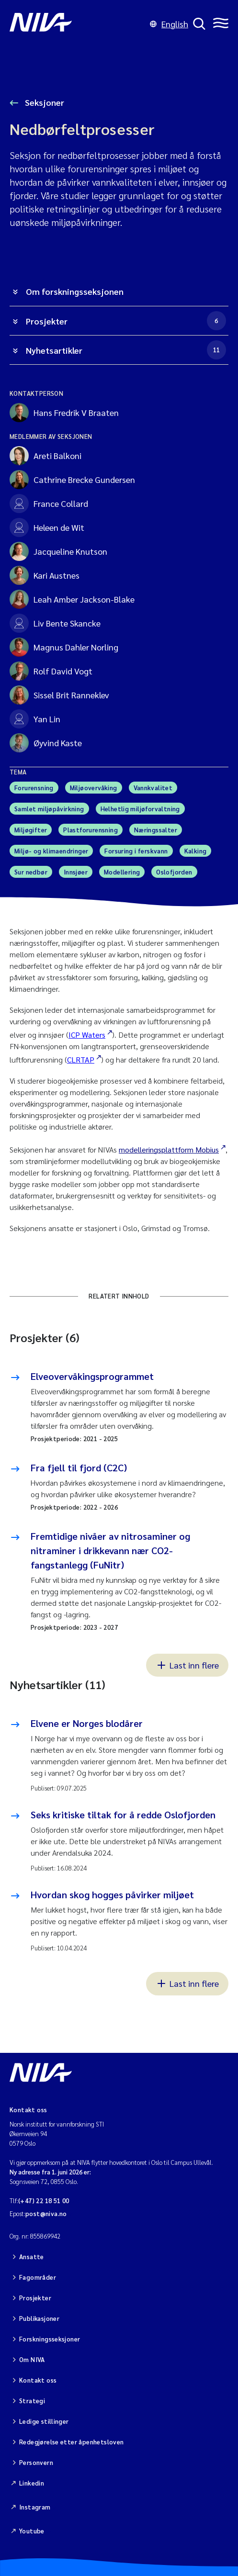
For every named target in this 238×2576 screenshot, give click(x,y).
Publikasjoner (39, 2318)
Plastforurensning (90, 830)
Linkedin (31, 2483)
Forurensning (34, 788)
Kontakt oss (38, 2380)
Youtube (32, 2531)
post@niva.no (46, 2213)
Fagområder (37, 2277)
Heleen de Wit (47, 527)
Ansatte (31, 2256)
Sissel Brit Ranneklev (59, 695)
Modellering (122, 872)
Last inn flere (187, 1664)
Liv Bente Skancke (55, 623)
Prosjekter (126, 320)
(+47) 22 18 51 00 (43, 2200)
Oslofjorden (174, 872)
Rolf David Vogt (51, 671)
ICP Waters (86, 1035)
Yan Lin (35, 718)
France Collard (49, 503)
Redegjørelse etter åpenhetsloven (71, 2442)
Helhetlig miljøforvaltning (140, 809)
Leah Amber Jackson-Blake (72, 599)
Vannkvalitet (153, 788)
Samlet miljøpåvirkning (49, 809)
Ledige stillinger (44, 2421)
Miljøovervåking (93, 788)
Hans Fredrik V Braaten (64, 412)
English (169, 23)
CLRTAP (80, 1059)
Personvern (36, 2462)
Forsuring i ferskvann (136, 851)
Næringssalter (155, 830)
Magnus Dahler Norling (64, 647)
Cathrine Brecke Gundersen (72, 479)
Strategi (32, 2401)
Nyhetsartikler (126, 349)
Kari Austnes (44, 575)
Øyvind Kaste (46, 742)
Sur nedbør (30, 872)
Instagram (35, 2507)
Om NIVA (32, 2359)
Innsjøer (76, 872)
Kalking (195, 851)
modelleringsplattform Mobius (169, 1149)
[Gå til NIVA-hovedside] (77, 24)
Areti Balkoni (45, 455)
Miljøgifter (30, 830)
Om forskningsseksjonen (75, 291)
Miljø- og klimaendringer (51, 851)
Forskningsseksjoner (49, 2339)
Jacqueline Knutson (58, 551)
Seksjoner (43, 102)
